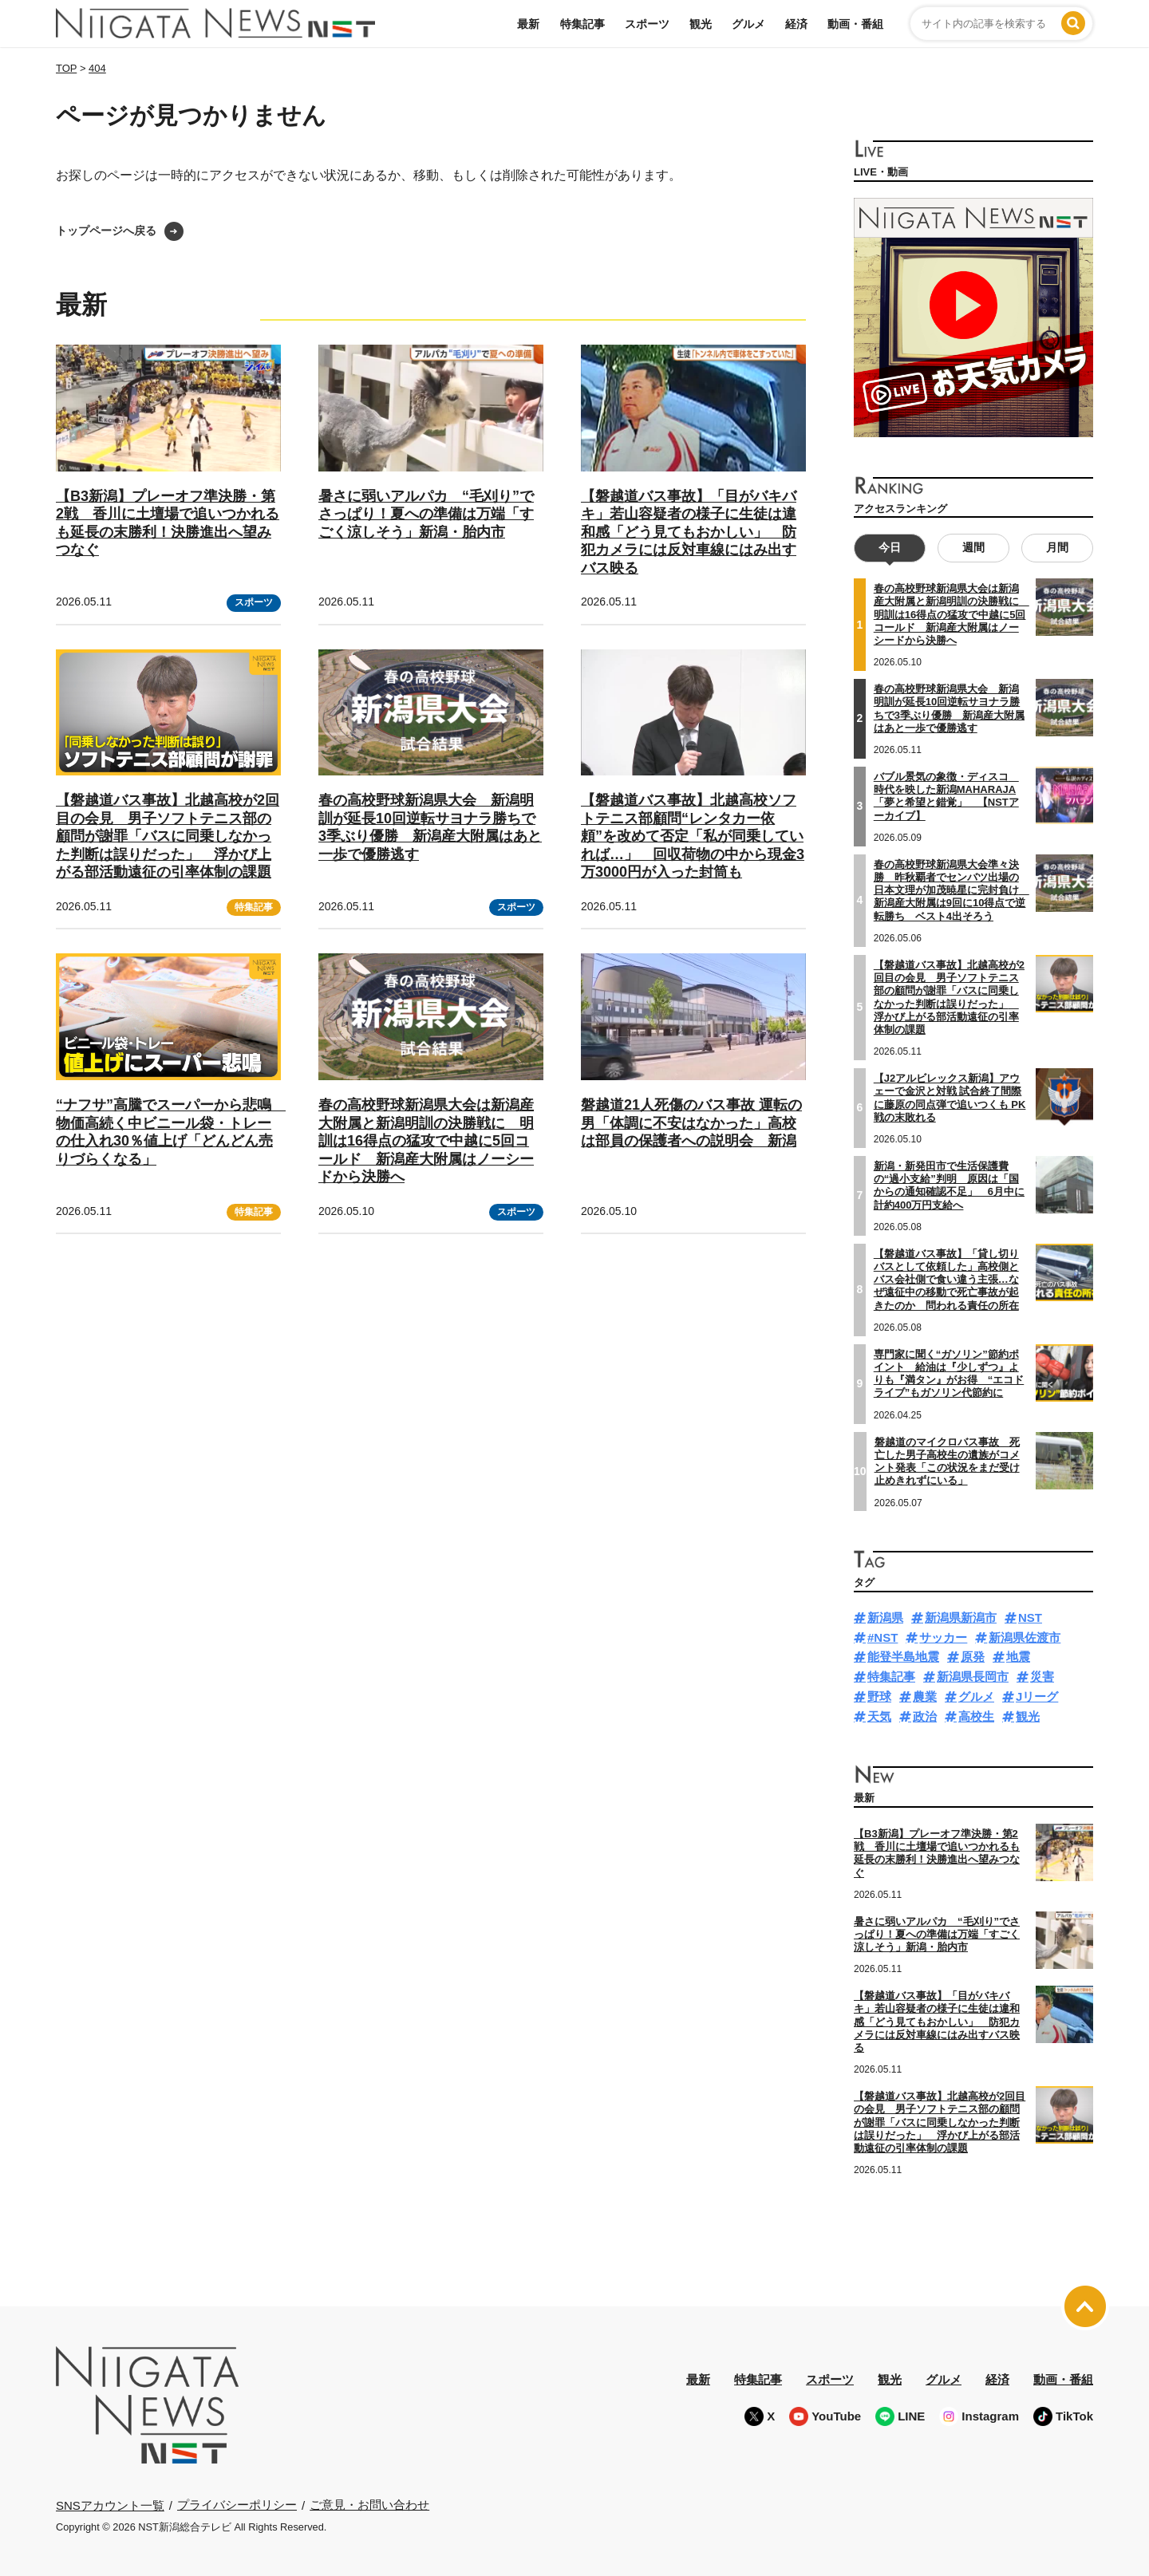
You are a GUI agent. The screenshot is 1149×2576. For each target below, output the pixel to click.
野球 (879, 1695)
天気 (879, 1715)
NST (1030, 1616)
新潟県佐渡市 (1024, 1636)
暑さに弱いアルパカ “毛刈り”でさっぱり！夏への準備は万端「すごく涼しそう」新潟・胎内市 (426, 514)
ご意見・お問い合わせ (369, 2504)
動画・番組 (855, 24)
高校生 (976, 1715)
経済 (796, 24)
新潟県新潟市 (961, 1616)
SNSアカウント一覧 (110, 2504)
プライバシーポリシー (237, 2504)
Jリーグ (1037, 1695)
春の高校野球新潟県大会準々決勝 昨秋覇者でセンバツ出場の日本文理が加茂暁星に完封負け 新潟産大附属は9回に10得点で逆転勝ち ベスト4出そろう (951, 889)
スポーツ (647, 24)
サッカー (943, 1636)
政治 (925, 1715)
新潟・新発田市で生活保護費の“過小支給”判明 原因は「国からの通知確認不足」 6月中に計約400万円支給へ (949, 1184)
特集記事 (582, 24)
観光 (700, 24)
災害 (1042, 1676)
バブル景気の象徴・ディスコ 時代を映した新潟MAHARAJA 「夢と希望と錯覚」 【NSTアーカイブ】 (946, 795)
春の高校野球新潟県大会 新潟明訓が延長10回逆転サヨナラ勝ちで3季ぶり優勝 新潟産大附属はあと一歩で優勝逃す (949, 708)
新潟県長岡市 (973, 1676)
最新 (528, 24)
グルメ (748, 24)
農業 (925, 1695)
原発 (973, 1656)
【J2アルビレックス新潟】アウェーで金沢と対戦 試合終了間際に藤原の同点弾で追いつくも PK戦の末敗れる (950, 1097)
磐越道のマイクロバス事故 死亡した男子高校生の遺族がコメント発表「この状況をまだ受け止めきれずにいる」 (947, 1460)
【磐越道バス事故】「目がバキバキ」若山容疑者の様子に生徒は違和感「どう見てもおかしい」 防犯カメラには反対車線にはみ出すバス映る (688, 532)
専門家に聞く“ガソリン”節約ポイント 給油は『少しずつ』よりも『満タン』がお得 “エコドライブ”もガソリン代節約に (949, 1372)
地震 (1018, 1656)
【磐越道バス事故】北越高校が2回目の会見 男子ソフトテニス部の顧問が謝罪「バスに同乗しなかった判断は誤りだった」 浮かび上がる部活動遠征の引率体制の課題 (167, 836)
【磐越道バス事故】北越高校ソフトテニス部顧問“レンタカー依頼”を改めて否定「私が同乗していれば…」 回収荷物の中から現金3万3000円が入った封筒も (692, 836)
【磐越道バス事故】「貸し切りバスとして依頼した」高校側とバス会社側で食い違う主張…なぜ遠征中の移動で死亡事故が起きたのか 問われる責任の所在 (946, 1279)
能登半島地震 (903, 1656)
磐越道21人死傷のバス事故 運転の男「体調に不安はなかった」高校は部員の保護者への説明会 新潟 (691, 1123)
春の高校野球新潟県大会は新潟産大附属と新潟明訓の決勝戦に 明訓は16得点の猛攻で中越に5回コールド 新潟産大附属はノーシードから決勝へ (426, 1141)
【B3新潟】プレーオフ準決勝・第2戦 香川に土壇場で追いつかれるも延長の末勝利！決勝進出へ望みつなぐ (937, 1852)
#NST (882, 1636)
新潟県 (885, 1616)
